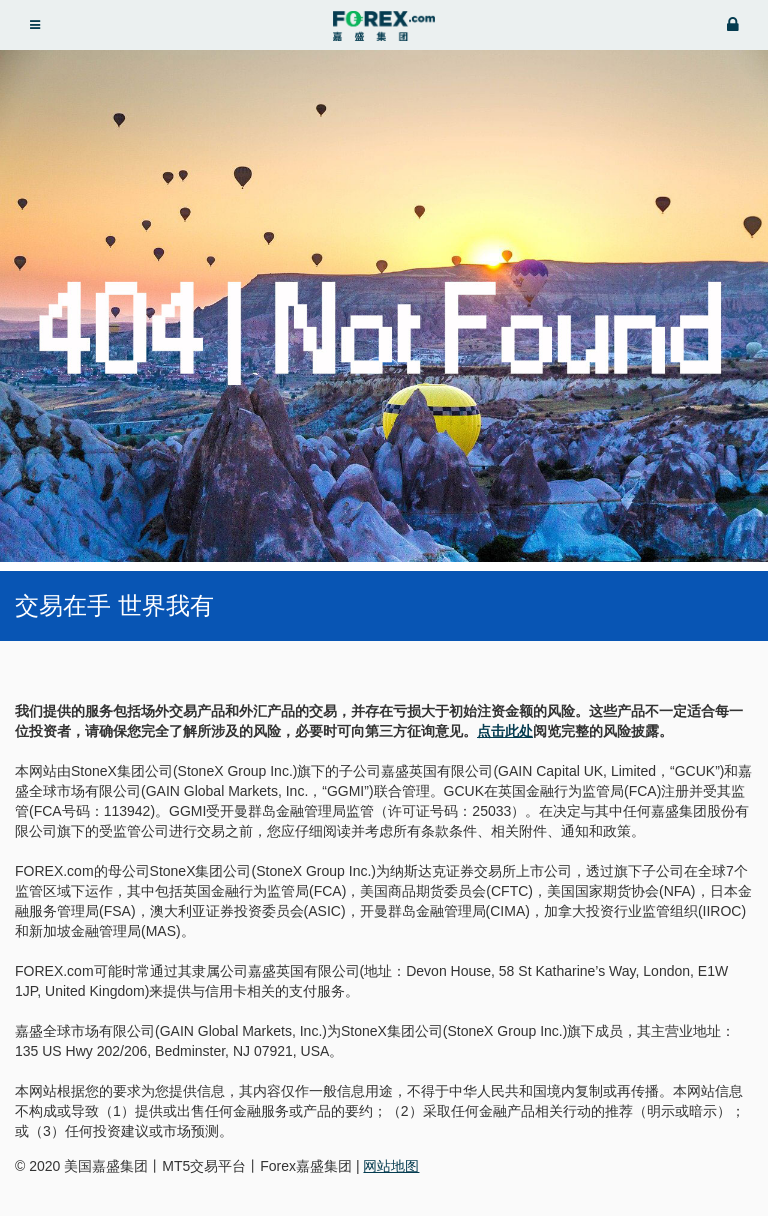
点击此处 (505, 731)
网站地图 (391, 1166)
